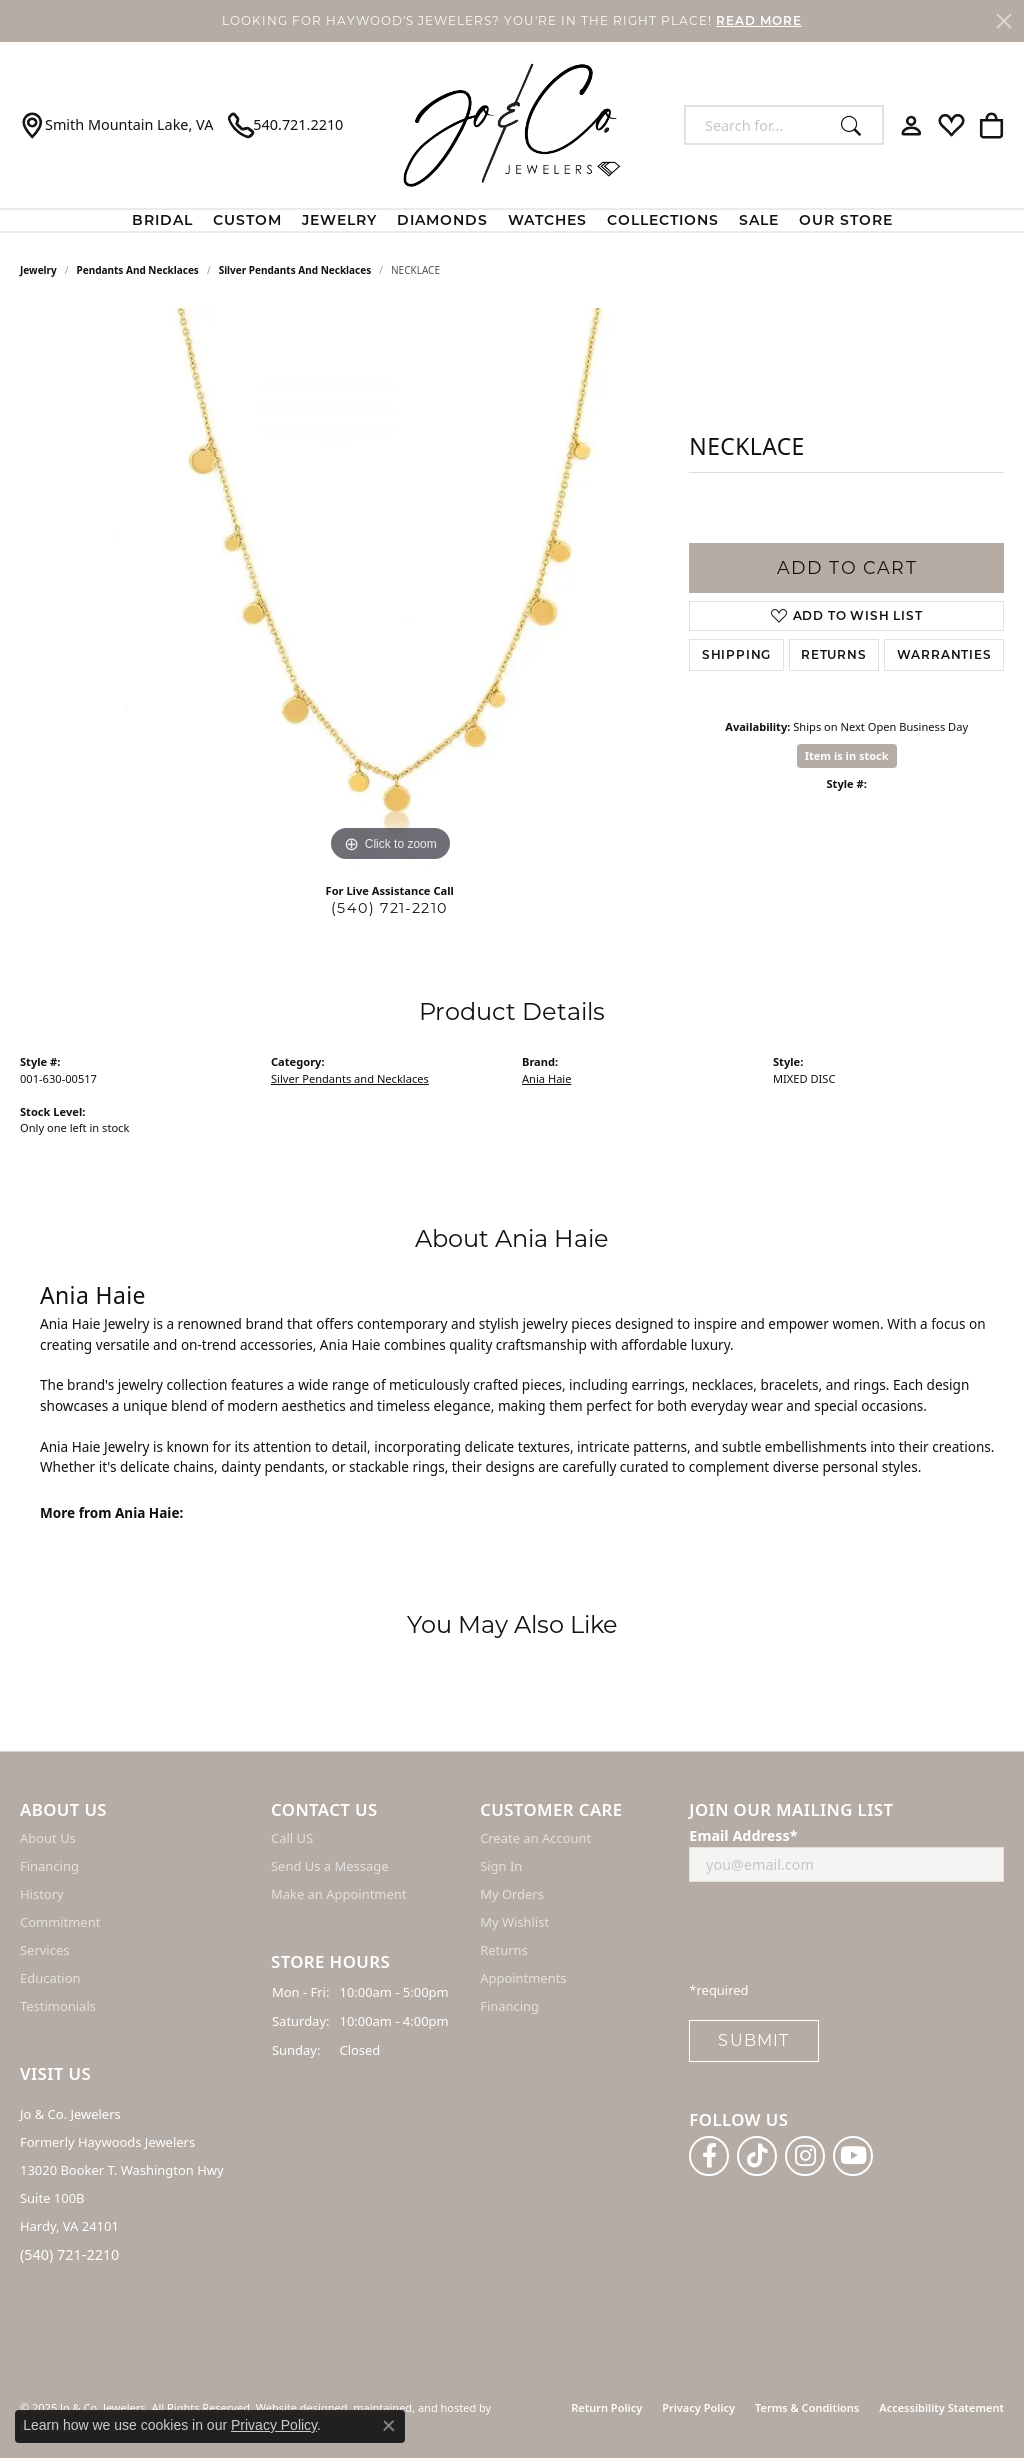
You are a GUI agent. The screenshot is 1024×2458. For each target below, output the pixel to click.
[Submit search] (856, 125)
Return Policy (606, 2407)
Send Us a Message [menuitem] (329, 1867)
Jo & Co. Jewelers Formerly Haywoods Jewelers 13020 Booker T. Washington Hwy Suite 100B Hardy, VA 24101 (122, 2171)
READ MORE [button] (759, 20)
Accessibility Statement (941, 2407)
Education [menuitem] (50, 1979)
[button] (135, 1810)
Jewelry (339, 220)
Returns (834, 654)
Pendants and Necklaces (138, 270)
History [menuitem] (42, 1895)
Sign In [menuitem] (501, 1867)
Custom (247, 220)
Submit (753, 2041)
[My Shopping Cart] (991, 125)
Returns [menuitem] (504, 1951)
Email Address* (743, 1836)
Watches (547, 220)
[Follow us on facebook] (709, 2156)
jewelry (38, 270)
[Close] (1004, 21)
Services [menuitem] (44, 1951)
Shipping (736, 654)
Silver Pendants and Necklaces (295, 270)
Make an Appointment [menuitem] (338, 1895)
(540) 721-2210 (389, 908)
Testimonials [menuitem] (58, 2007)
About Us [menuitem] (48, 1839)
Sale (759, 220)
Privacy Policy (698, 2407)
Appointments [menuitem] (523, 1979)
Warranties (944, 654)
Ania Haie (546, 1078)
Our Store (846, 220)
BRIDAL (162, 220)
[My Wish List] (951, 125)
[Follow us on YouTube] (853, 2156)
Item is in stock (847, 755)
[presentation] (841, 1938)
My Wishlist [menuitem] (514, 1923)
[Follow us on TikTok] (757, 2156)
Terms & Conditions (807, 2407)
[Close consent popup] (389, 2426)
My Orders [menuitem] (512, 1895)
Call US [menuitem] (292, 1839)
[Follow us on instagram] (805, 2156)
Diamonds (442, 220)
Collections (663, 220)
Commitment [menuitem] (60, 1923)
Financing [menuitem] (49, 1867)
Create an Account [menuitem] (535, 1839)
